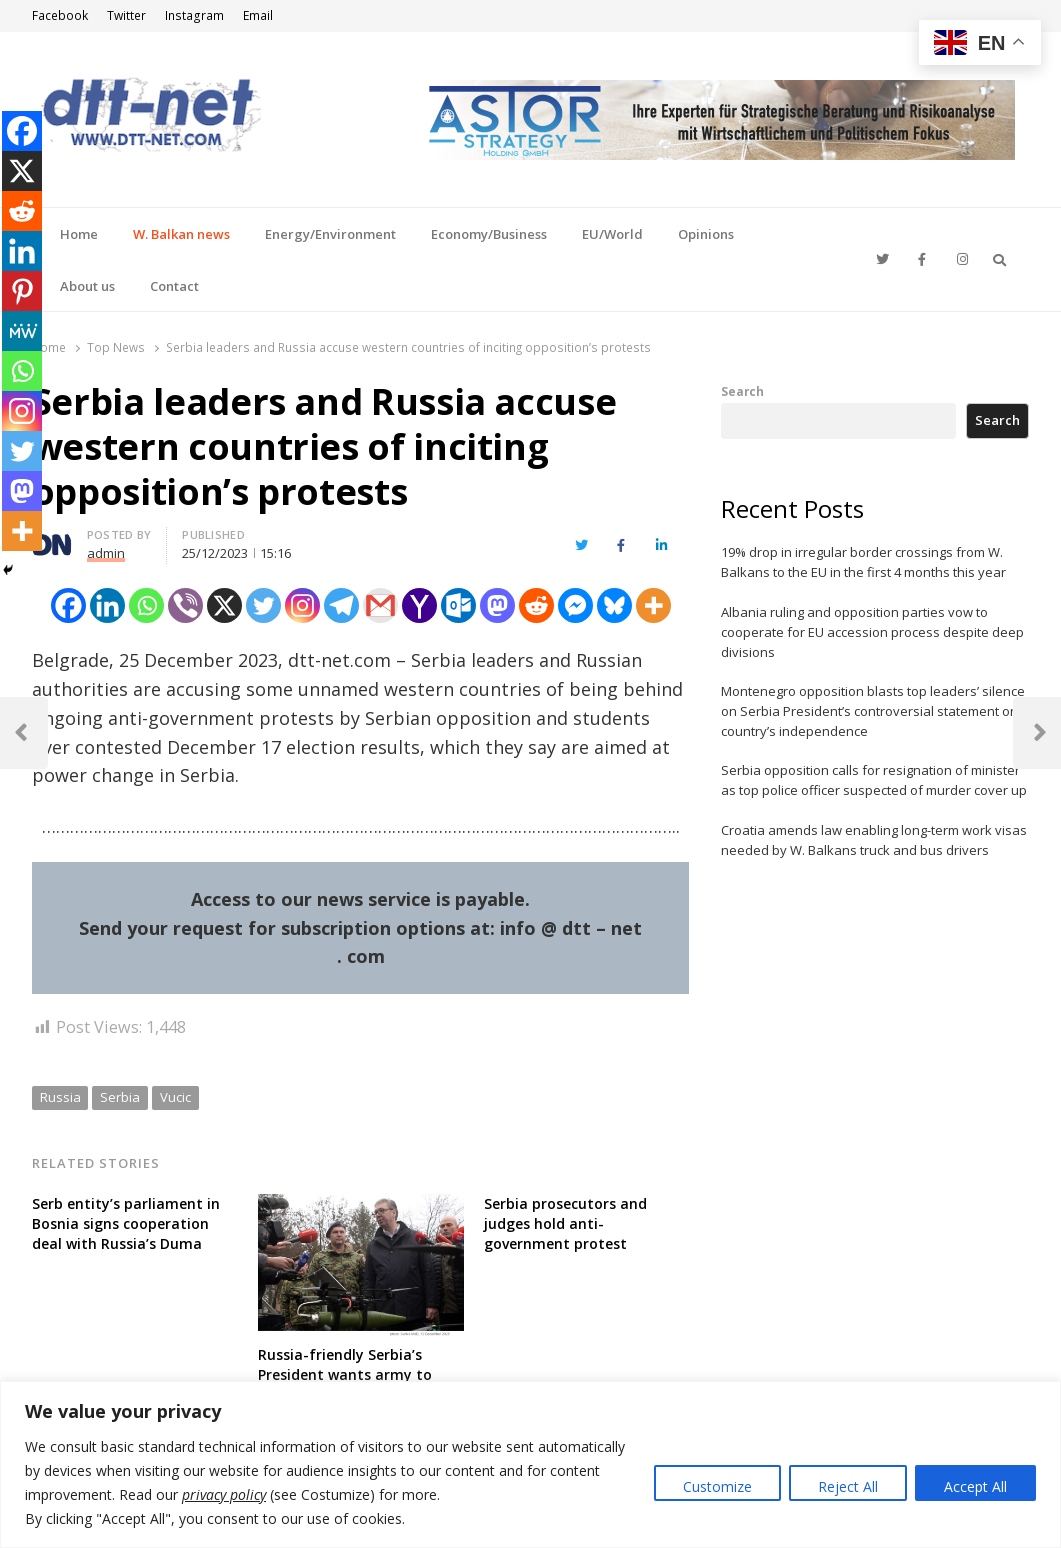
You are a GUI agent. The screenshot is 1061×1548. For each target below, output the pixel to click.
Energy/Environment (330, 234)
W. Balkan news (181, 234)
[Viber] (185, 605)
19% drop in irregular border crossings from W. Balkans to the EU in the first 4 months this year (863, 562)
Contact (174, 286)
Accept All (975, 1486)
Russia (60, 1097)
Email (258, 15)
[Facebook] (68, 605)
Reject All (848, 1486)
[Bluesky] (614, 605)
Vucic (175, 1097)
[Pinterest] (22, 291)
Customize (717, 1486)
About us (87, 286)
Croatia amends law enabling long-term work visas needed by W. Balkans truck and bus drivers (874, 840)
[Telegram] (341, 605)
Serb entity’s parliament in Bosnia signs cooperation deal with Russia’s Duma (126, 1223)
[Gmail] (380, 605)
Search (742, 391)
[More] (653, 605)
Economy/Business (489, 234)
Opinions (706, 234)
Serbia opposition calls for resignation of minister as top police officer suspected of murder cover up (874, 780)
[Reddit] (536, 605)
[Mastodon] (497, 605)
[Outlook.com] (458, 605)
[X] (224, 605)
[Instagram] (302, 605)
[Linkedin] (107, 605)
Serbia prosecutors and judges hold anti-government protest (565, 1223)
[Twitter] (263, 605)
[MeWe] (22, 331)
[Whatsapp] (146, 605)
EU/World (612, 234)
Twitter (126, 15)
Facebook (60, 15)
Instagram (194, 15)
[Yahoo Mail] (419, 605)
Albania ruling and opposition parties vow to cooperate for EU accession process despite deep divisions (872, 632)
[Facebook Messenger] (575, 605)
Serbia (120, 1097)
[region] (530, 1464)
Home (79, 234)
